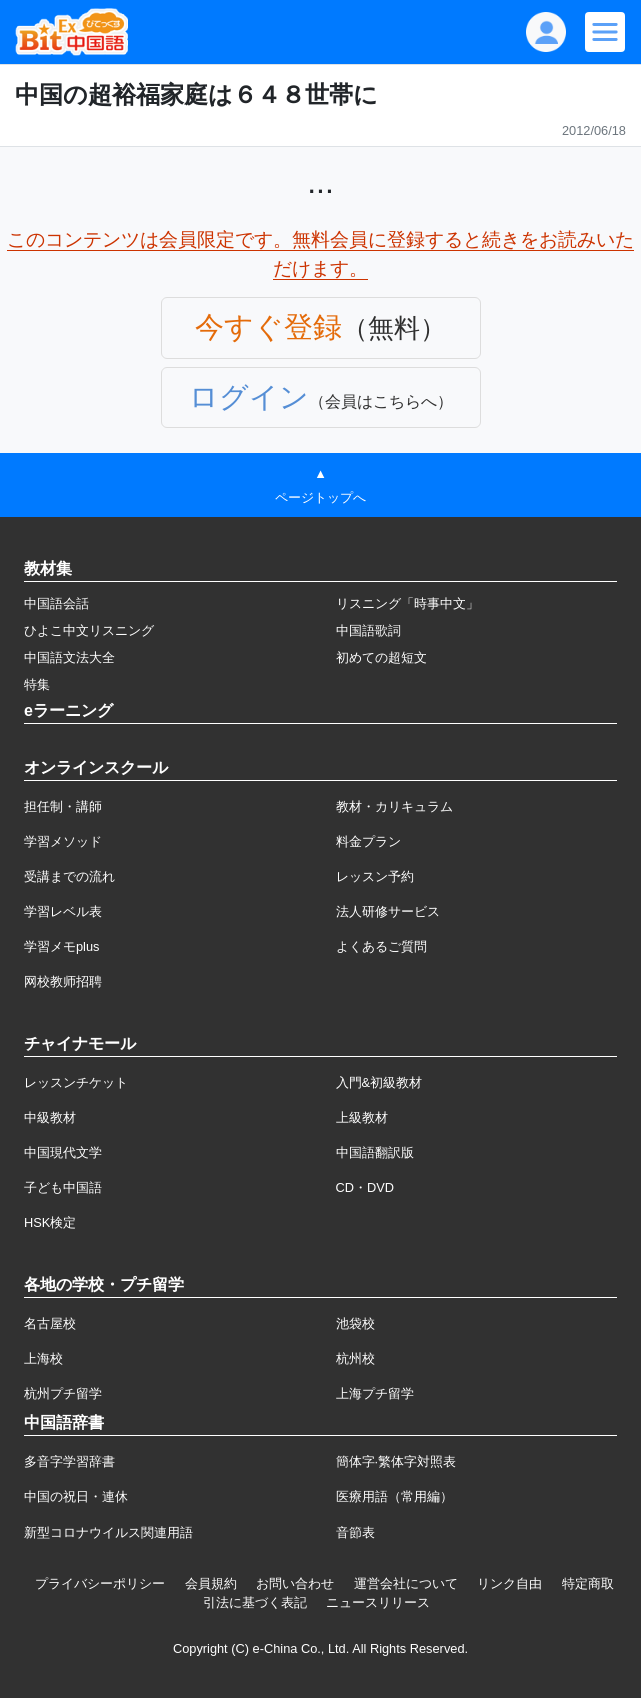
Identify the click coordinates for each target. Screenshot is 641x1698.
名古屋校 (50, 1323)
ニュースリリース (378, 1602)
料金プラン (368, 841)
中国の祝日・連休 (76, 1496)
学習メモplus (61, 946)
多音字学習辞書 (69, 1461)
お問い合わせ (295, 1583)
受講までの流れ (69, 876)
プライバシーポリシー (100, 1583)
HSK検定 (50, 1222)
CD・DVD (365, 1187)
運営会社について (406, 1583)
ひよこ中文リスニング (89, 630)
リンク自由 (509, 1583)
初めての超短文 (381, 657)
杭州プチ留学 (63, 1393)
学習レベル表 (63, 911)
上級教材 (362, 1117)
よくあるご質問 (381, 946)
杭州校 (355, 1358)
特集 (37, 684)
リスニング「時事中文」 (407, 603)
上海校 (43, 1358)
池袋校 (355, 1323)
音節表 (355, 1532)
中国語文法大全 (69, 657)
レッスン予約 (375, 876)
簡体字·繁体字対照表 (396, 1461)
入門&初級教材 (379, 1082)
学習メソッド (63, 841)
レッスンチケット (76, 1082)
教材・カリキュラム (394, 806)
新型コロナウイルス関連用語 (108, 1532)
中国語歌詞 (368, 630)
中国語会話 (56, 603)
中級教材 (50, 1117)
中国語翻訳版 (375, 1152)
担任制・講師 (63, 806)
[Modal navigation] (605, 32)
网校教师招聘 (63, 981)
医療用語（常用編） (394, 1496)
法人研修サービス (388, 911)
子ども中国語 (63, 1187)
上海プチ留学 (375, 1393)
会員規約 (211, 1583)
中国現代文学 (63, 1152)
